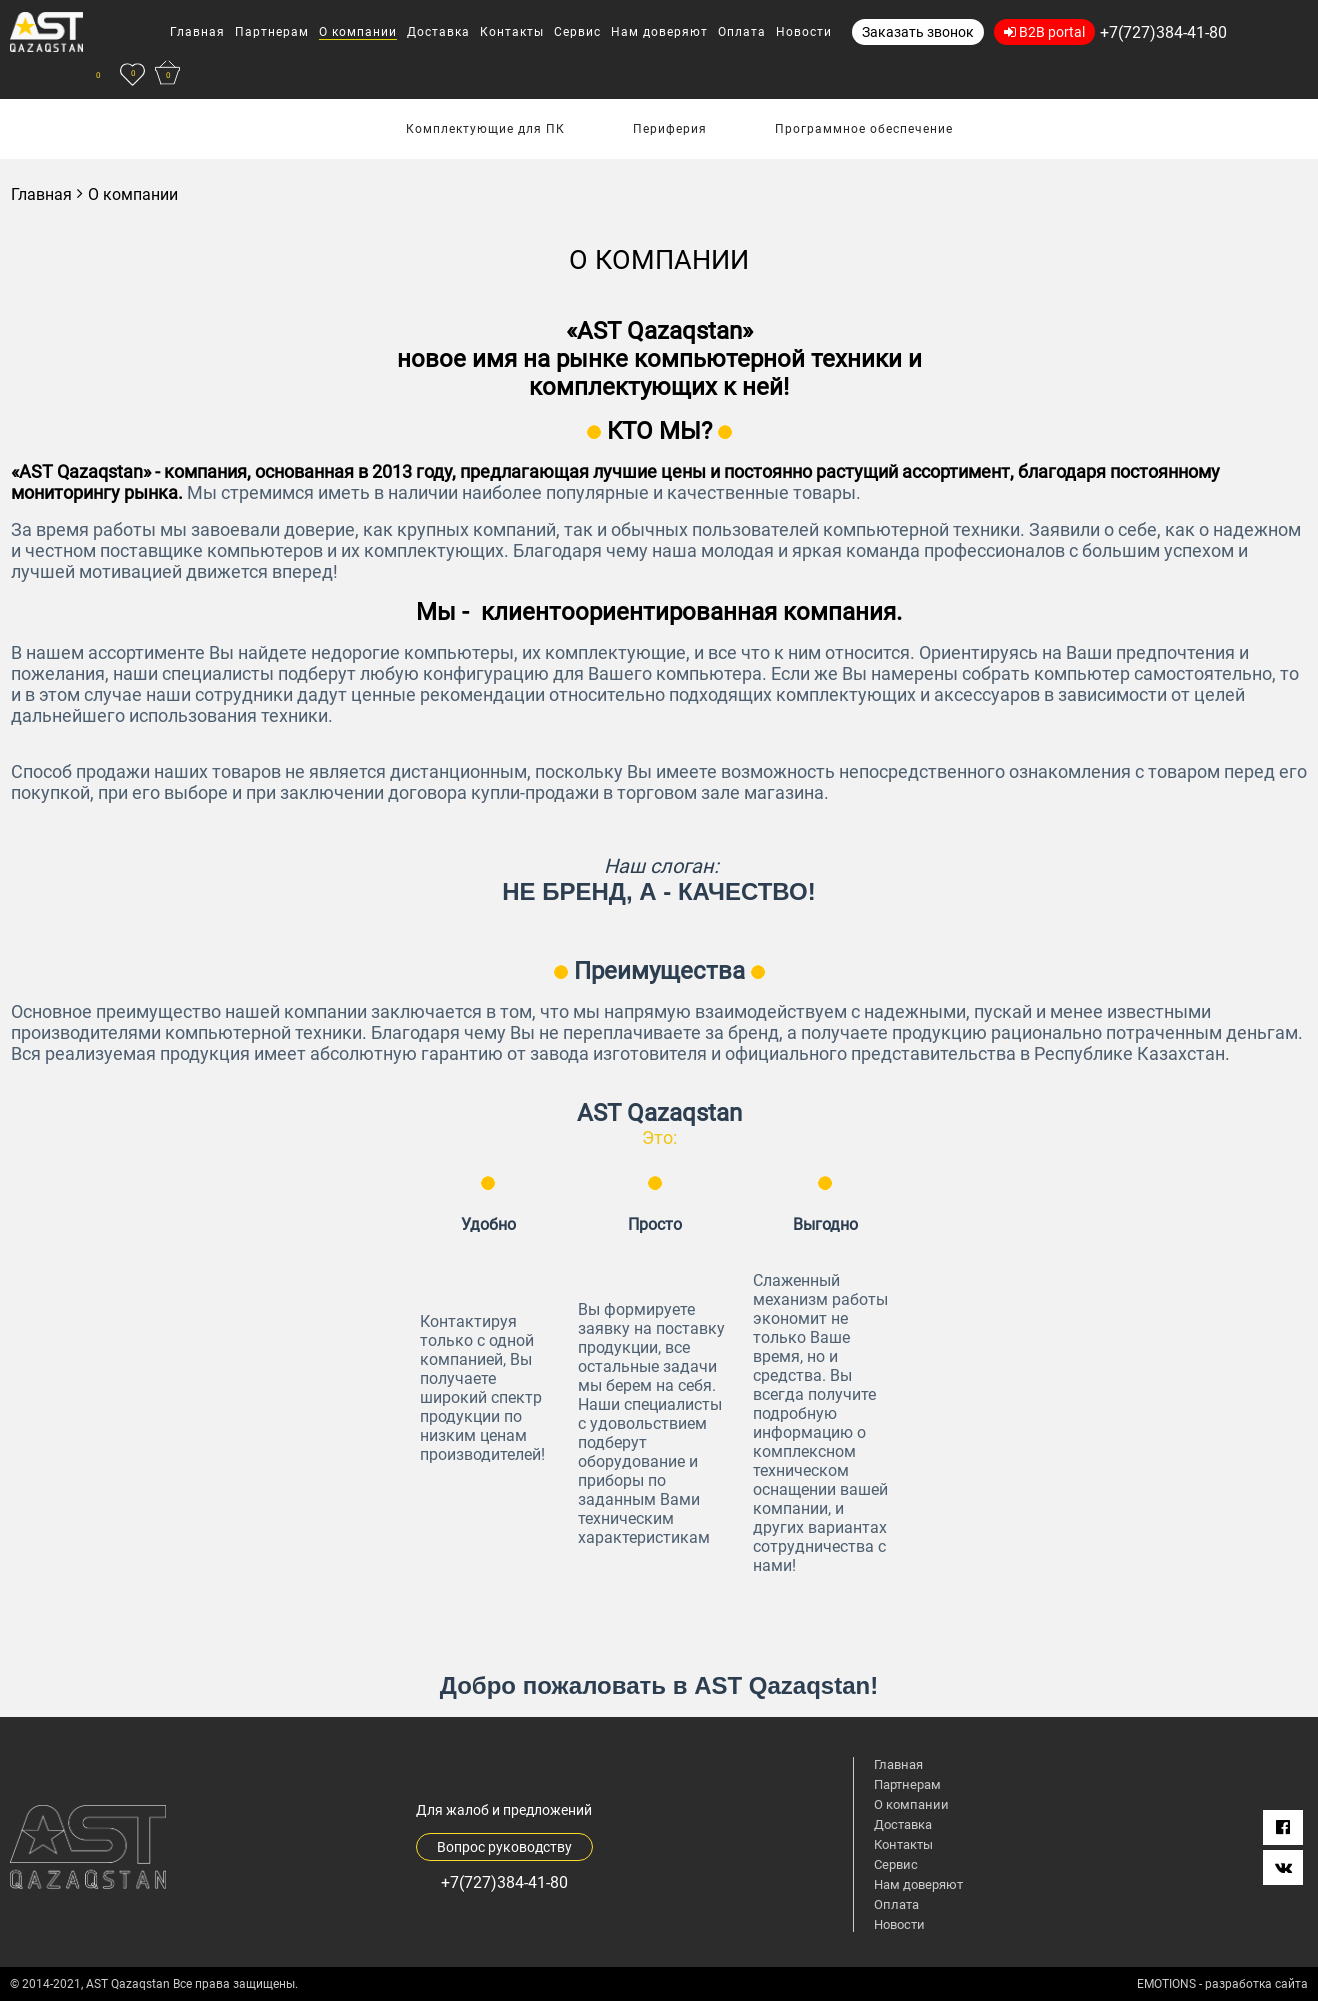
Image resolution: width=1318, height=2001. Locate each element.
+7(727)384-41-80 (1163, 32)
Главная (41, 194)
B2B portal (1044, 32)
